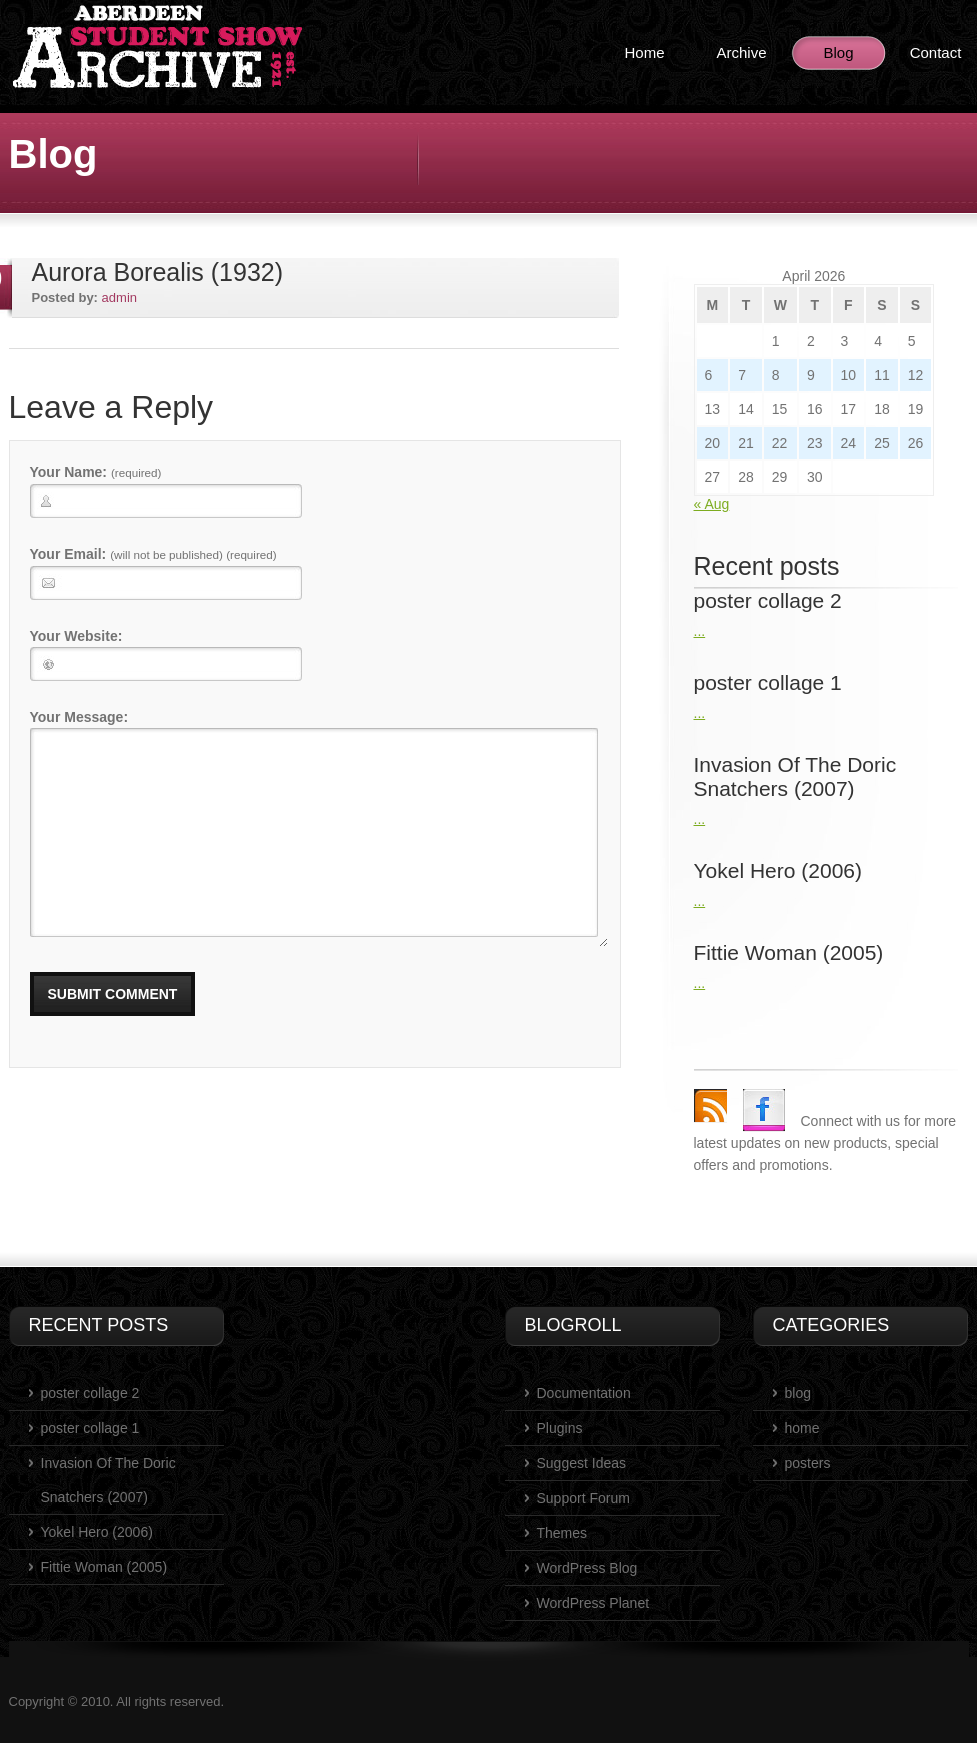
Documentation (584, 1393)
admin (119, 297)
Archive (741, 52)
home (802, 1428)
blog (798, 1393)
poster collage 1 (90, 1428)
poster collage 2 (90, 1393)
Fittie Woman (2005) (104, 1567)
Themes (562, 1533)
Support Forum (583, 1498)
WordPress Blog (587, 1568)
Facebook (764, 1110)
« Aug (712, 504)
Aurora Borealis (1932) (158, 272)
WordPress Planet (593, 1603)
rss (710, 1105)
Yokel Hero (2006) (97, 1532)
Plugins (560, 1428)
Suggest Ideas (582, 1463)
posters (808, 1463)
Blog (838, 52)
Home (644, 52)
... (700, 631)
